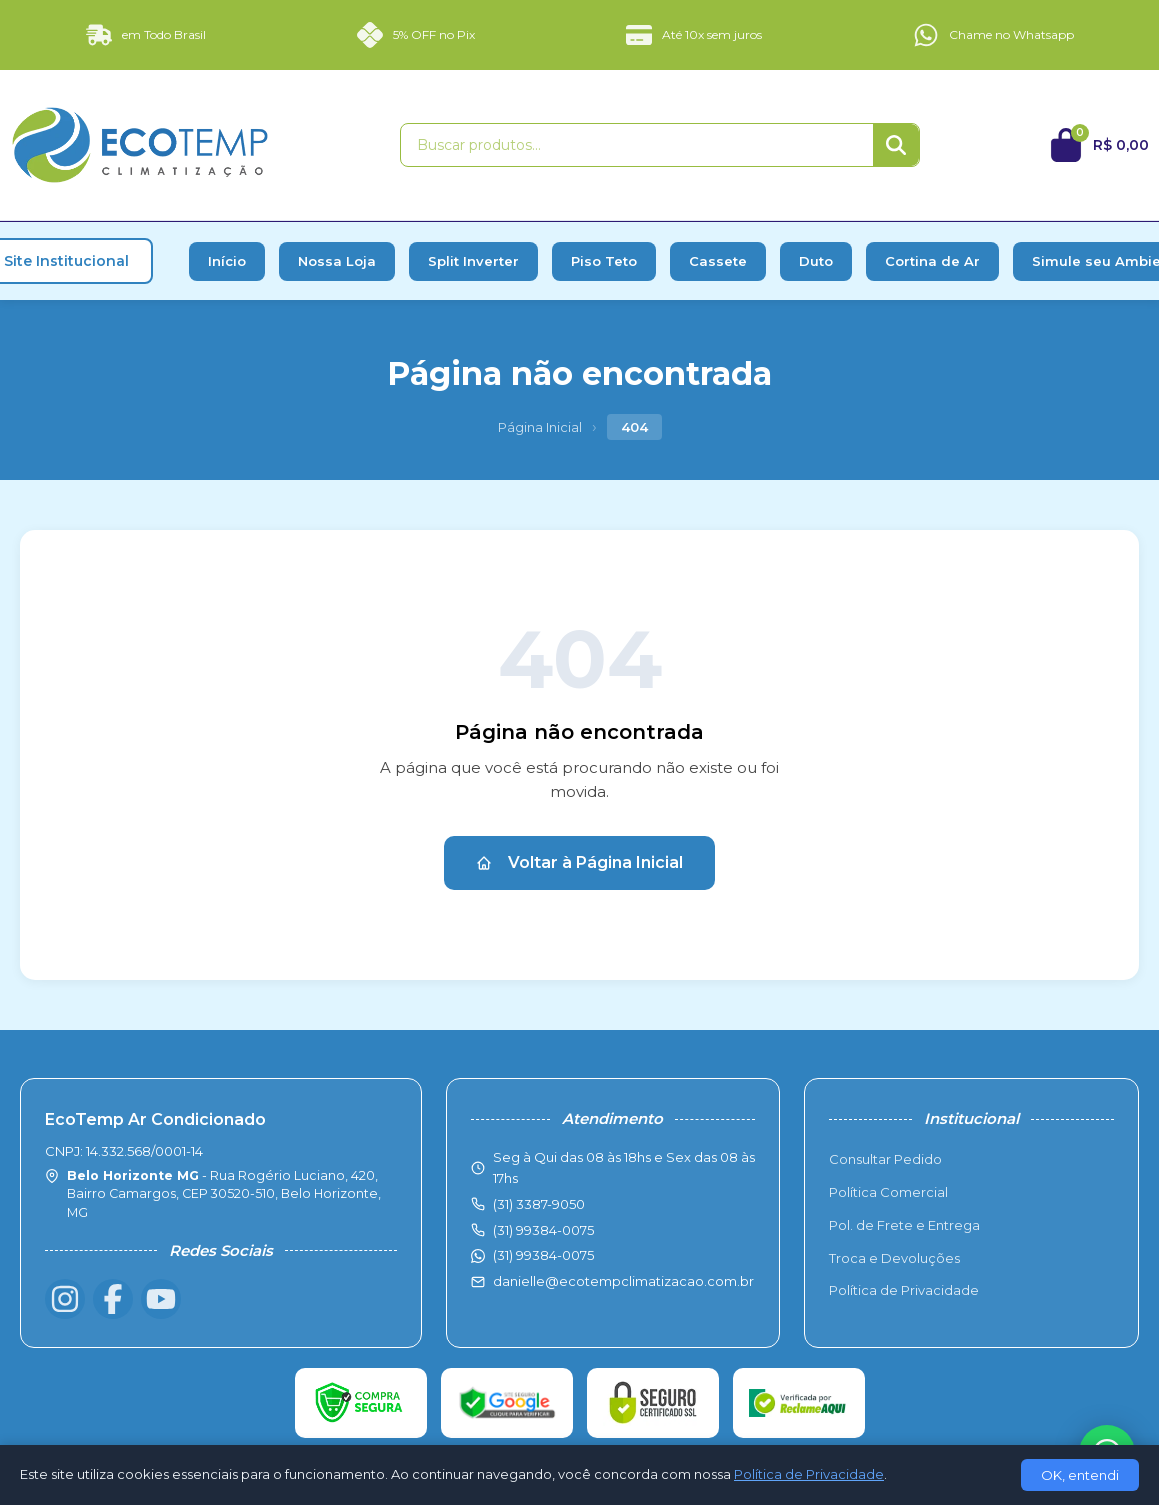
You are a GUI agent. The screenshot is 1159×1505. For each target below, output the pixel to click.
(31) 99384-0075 (543, 1255)
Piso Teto (604, 261)
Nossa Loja (337, 261)
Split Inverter (473, 261)
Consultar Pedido (885, 1159)
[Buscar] (896, 145)
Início (227, 261)
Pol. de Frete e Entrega (904, 1225)
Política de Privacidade (904, 1290)
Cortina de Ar (932, 261)
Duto (816, 261)
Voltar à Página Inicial (579, 862)
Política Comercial (888, 1192)
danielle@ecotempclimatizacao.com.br (623, 1281)
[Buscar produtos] (637, 145)
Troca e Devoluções (894, 1258)
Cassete (718, 261)
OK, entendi (1080, 1475)
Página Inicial (540, 427)
